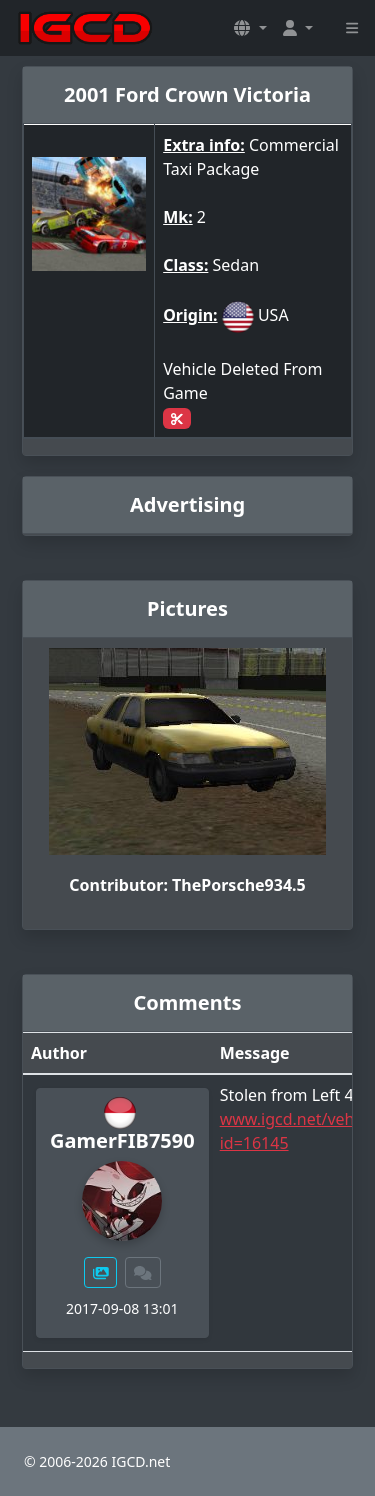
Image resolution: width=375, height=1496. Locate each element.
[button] (250, 28)
